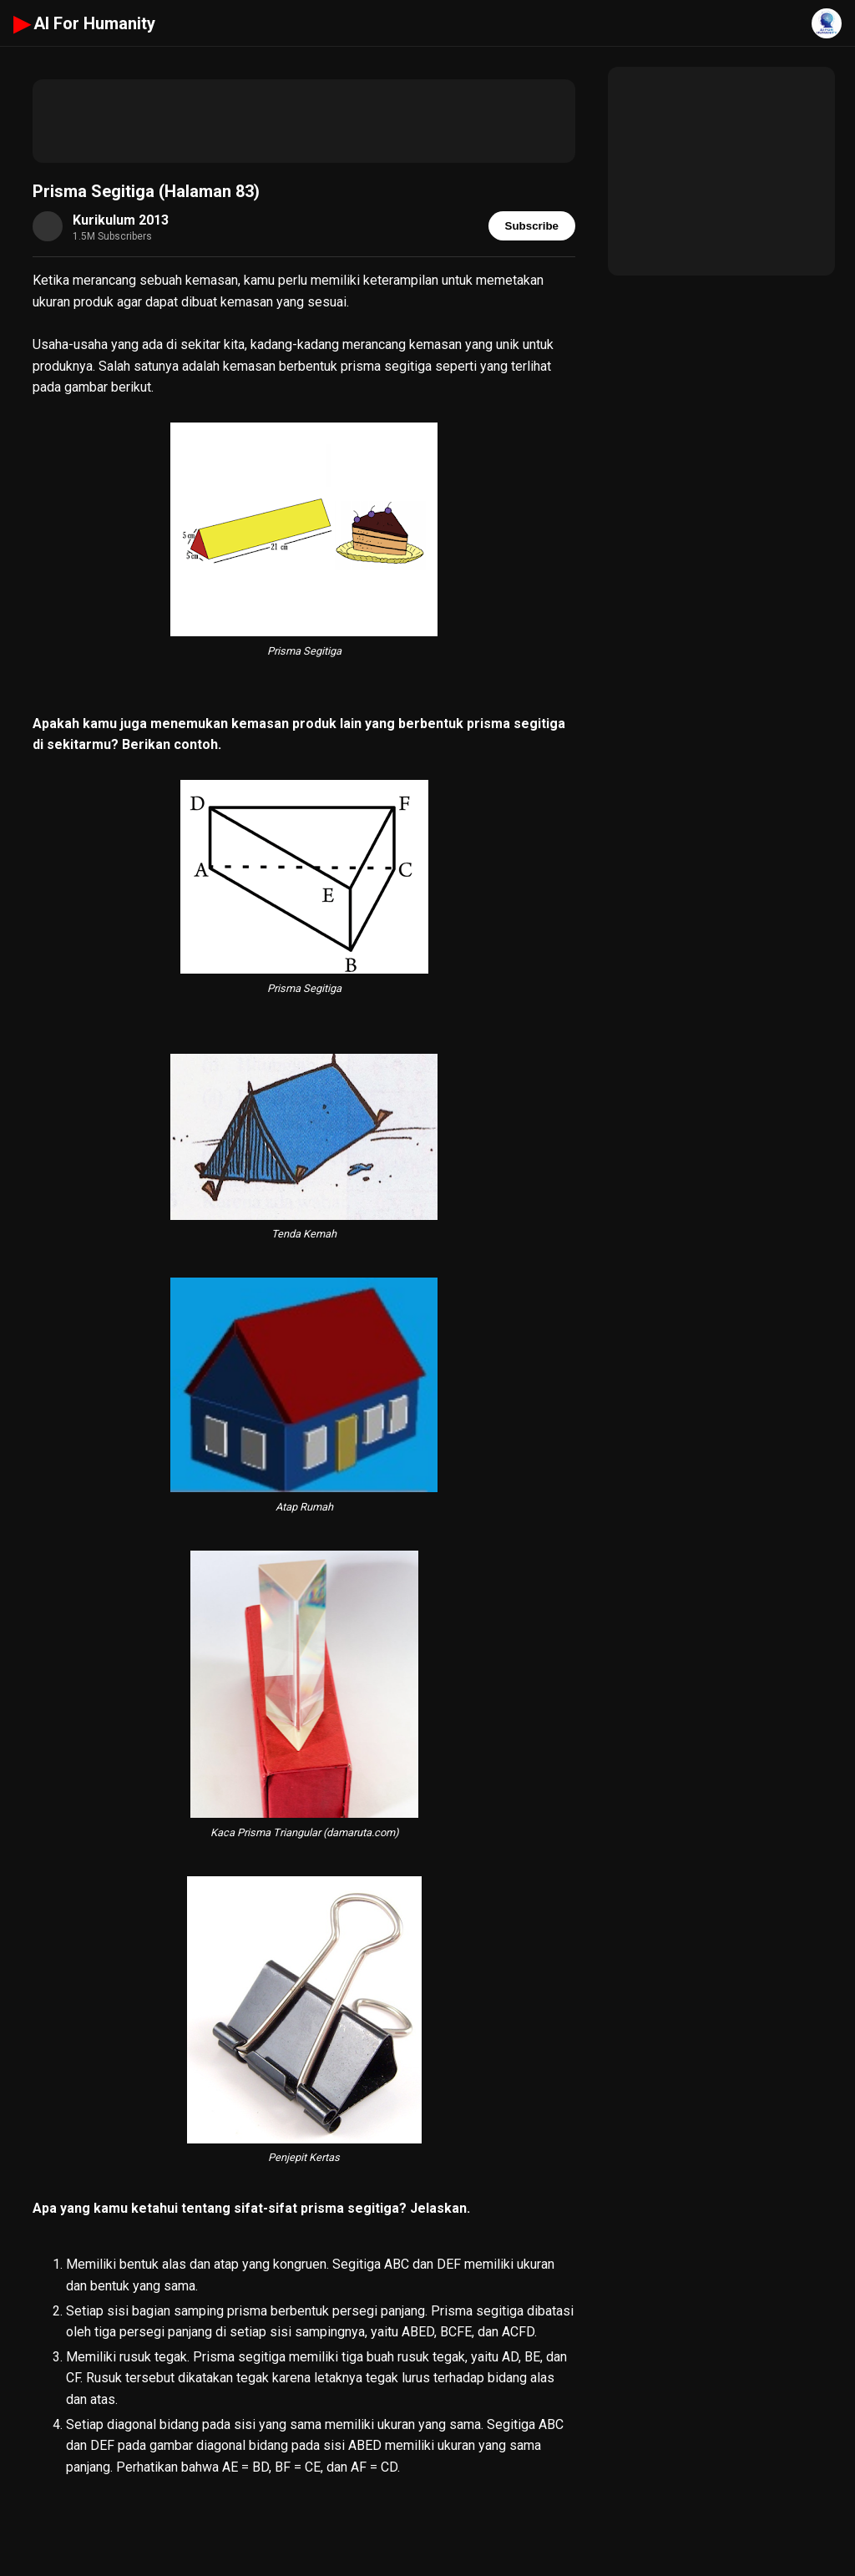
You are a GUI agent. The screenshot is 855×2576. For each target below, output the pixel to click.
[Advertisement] (304, 121)
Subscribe (532, 226)
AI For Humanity (84, 23)
